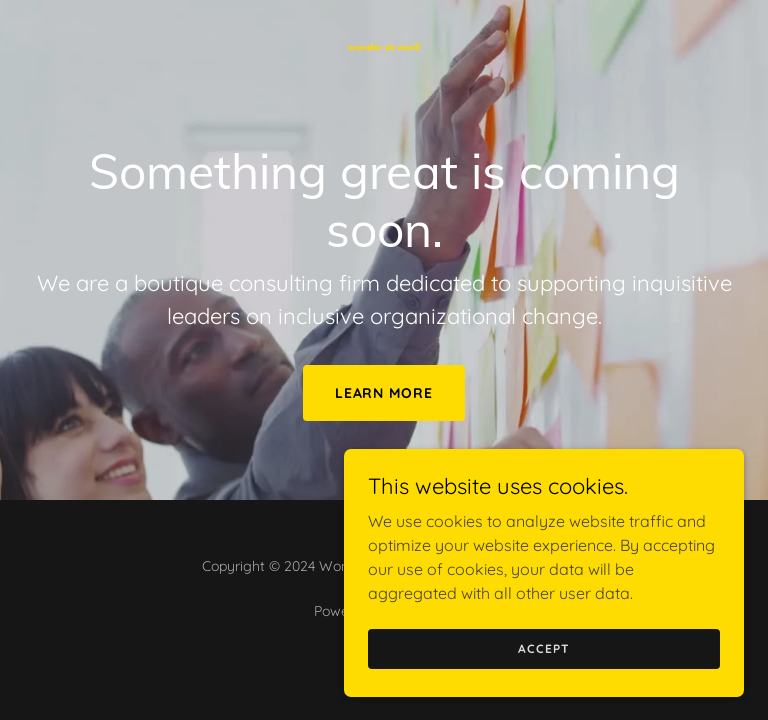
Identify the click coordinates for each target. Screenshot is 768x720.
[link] (384, 16)
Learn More (384, 393)
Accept (543, 648)
